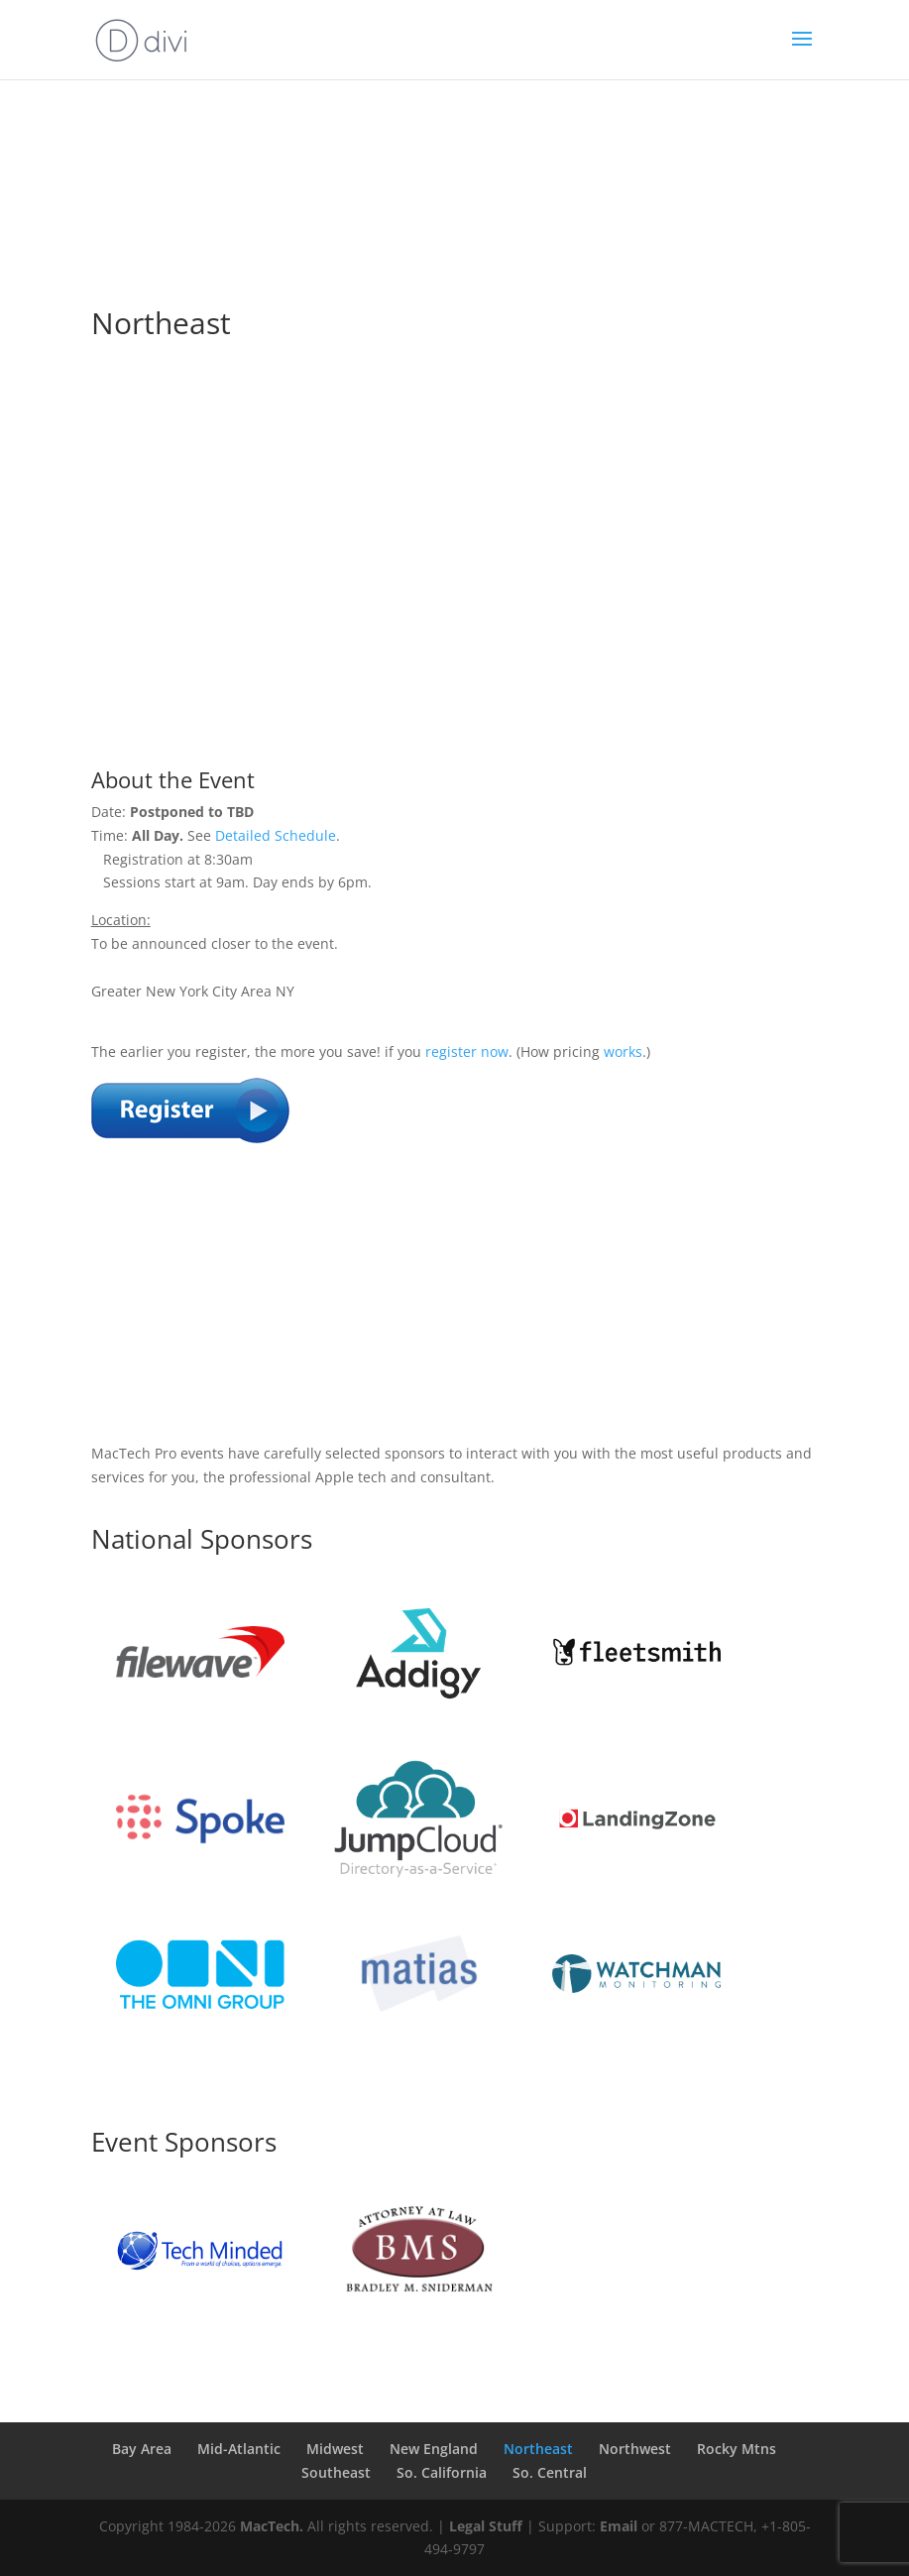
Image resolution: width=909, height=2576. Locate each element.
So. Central (549, 2472)
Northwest (635, 2448)
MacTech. (271, 2526)
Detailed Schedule (275, 835)
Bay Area (141, 2448)
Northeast (538, 2448)
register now (467, 1051)
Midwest (335, 2448)
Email (618, 2526)
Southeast (336, 2472)
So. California (442, 2472)
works (623, 1051)
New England (434, 2448)
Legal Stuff (485, 2526)
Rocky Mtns (736, 2448)
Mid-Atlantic (239, 2448)
